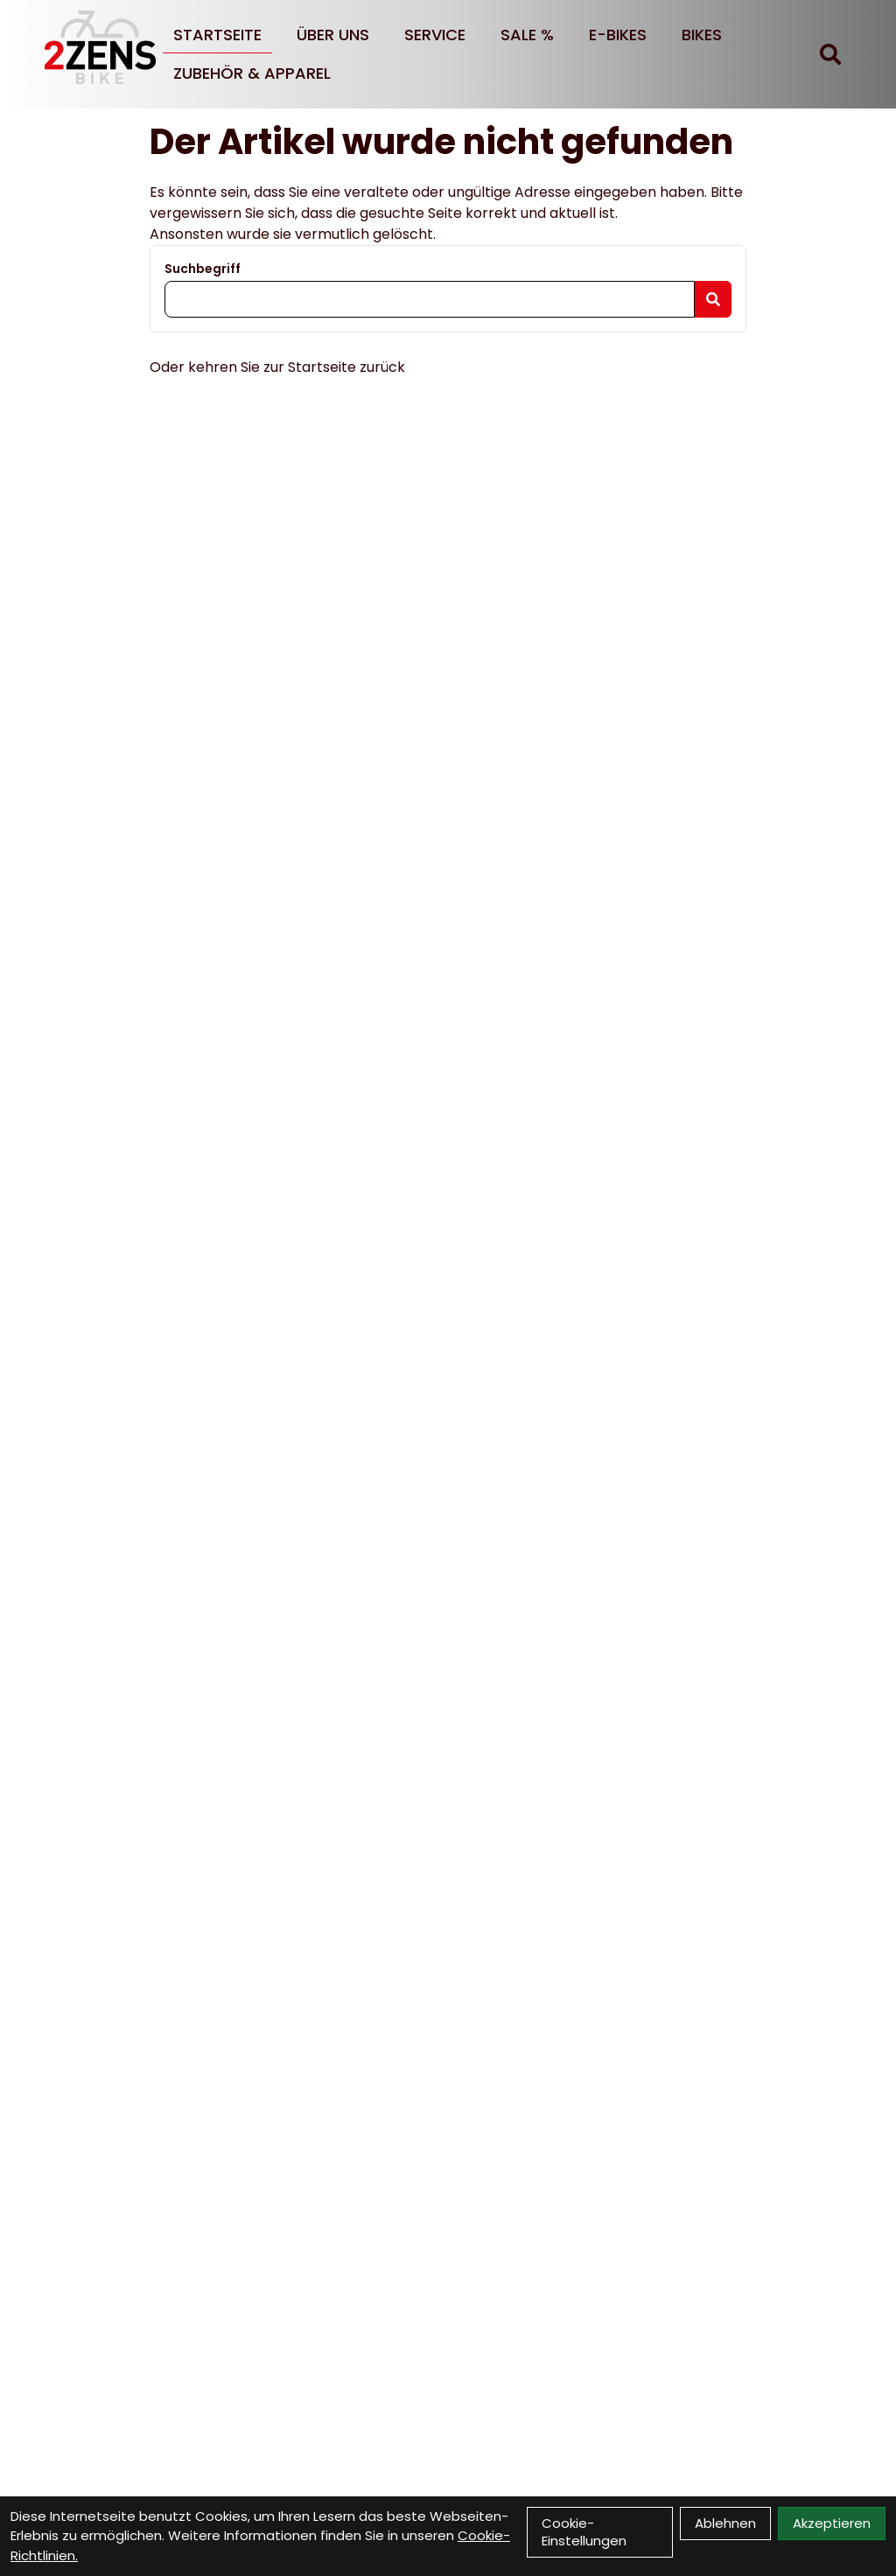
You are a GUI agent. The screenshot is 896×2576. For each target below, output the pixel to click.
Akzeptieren (832, 2523)
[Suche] (830, 54)
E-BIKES (618, 35)
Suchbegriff (202, 268)
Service (435, 35)
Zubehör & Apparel (252, 73)
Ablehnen (725, 2523)
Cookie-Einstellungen (584, 2532)
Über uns (333, 35)
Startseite (217, 35)
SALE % (527, 35)
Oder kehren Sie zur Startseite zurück (277, 367)
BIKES (702, 35)
